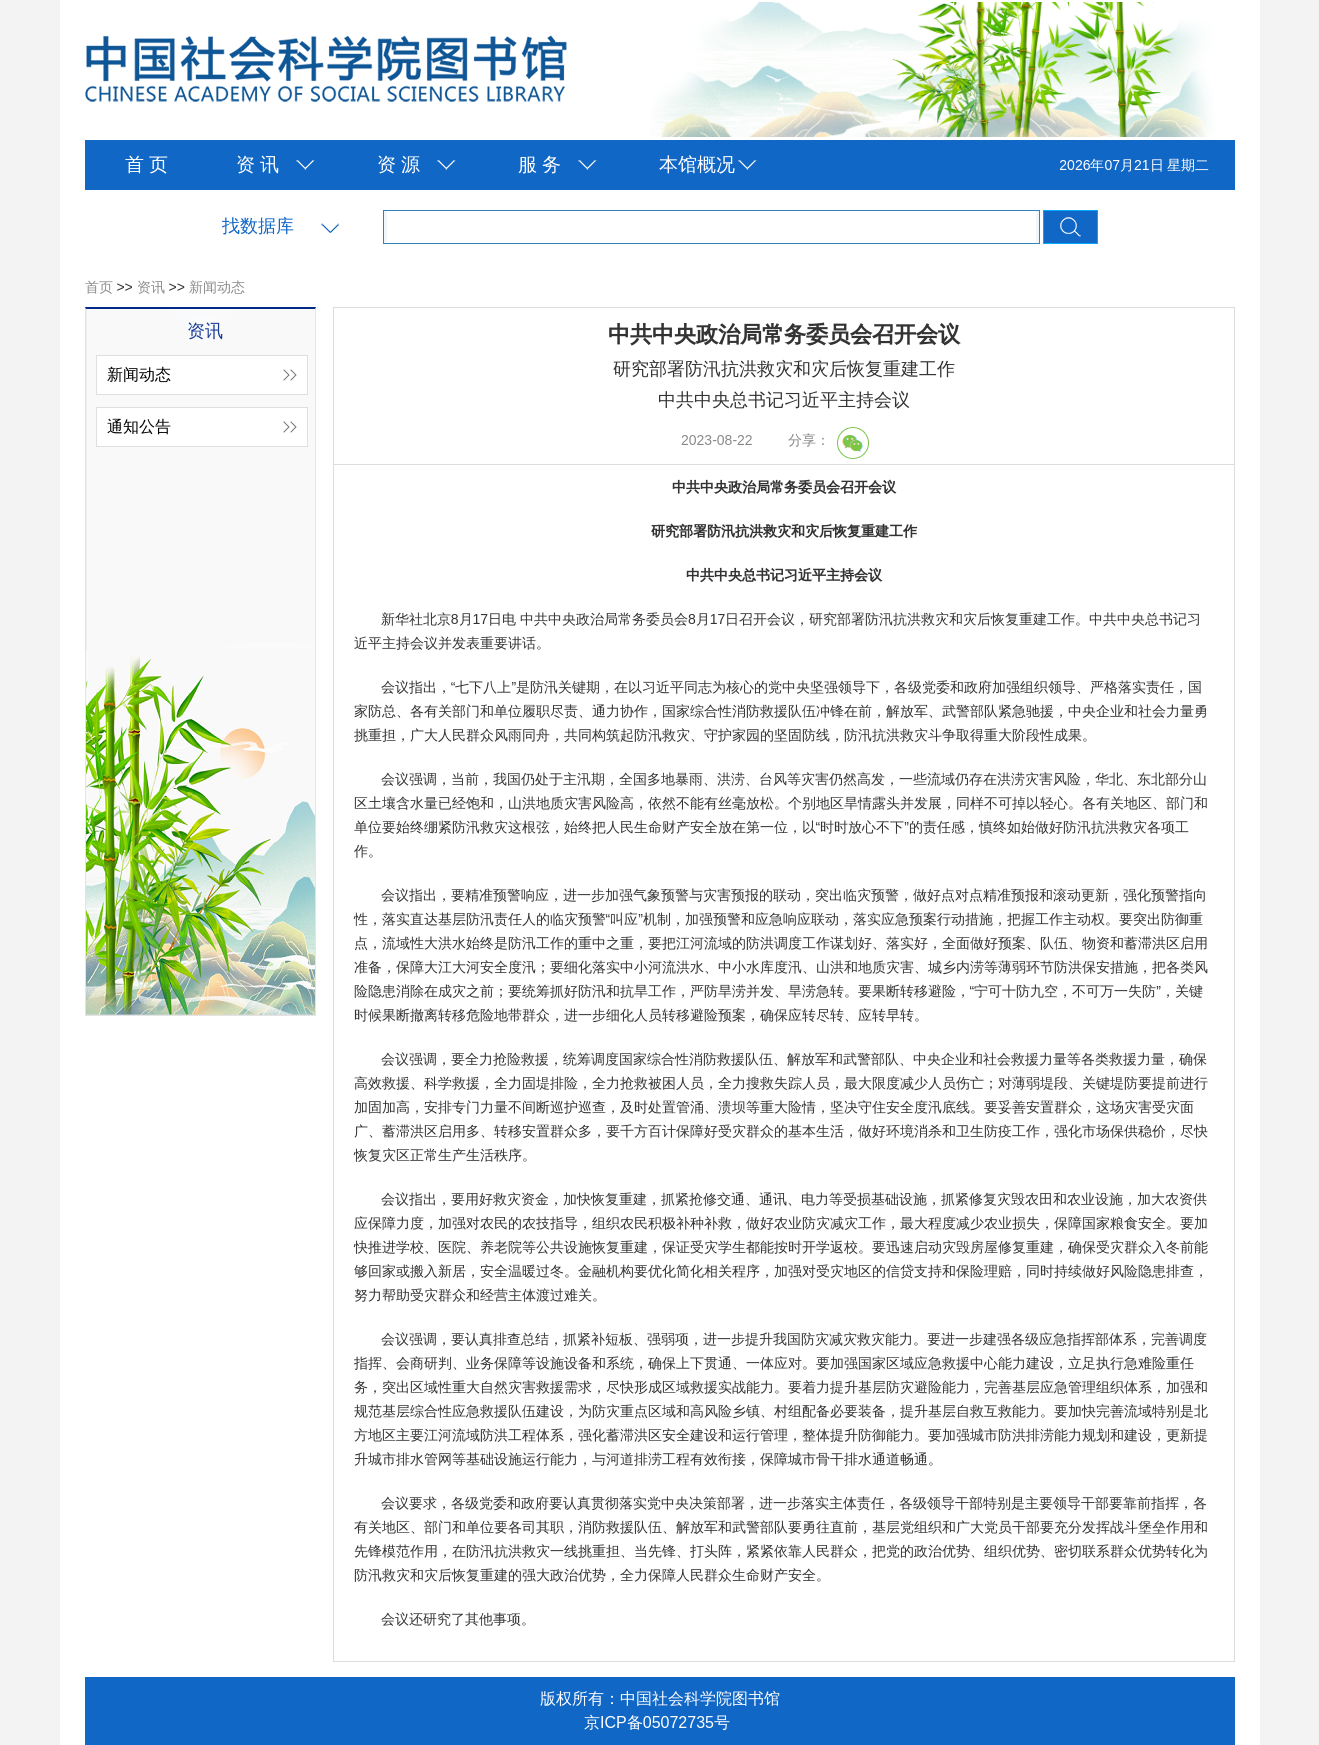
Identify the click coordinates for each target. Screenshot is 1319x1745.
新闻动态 (217, 287)
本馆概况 (697, 164)
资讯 (151, 287)
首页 (99, 287)
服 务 (539, 164)
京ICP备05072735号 (657, 1722)
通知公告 (139, 426)
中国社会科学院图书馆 (326, 70)
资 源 (398, 164)
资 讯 (257, 164)
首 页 (146, 164)
